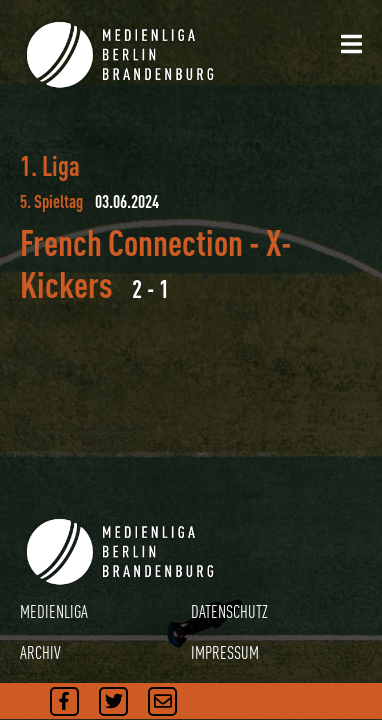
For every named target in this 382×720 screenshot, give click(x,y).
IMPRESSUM (225, 652)
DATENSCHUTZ (229, 611)
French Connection (131, 242)
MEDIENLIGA (54, 611)
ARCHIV (40, 652)
